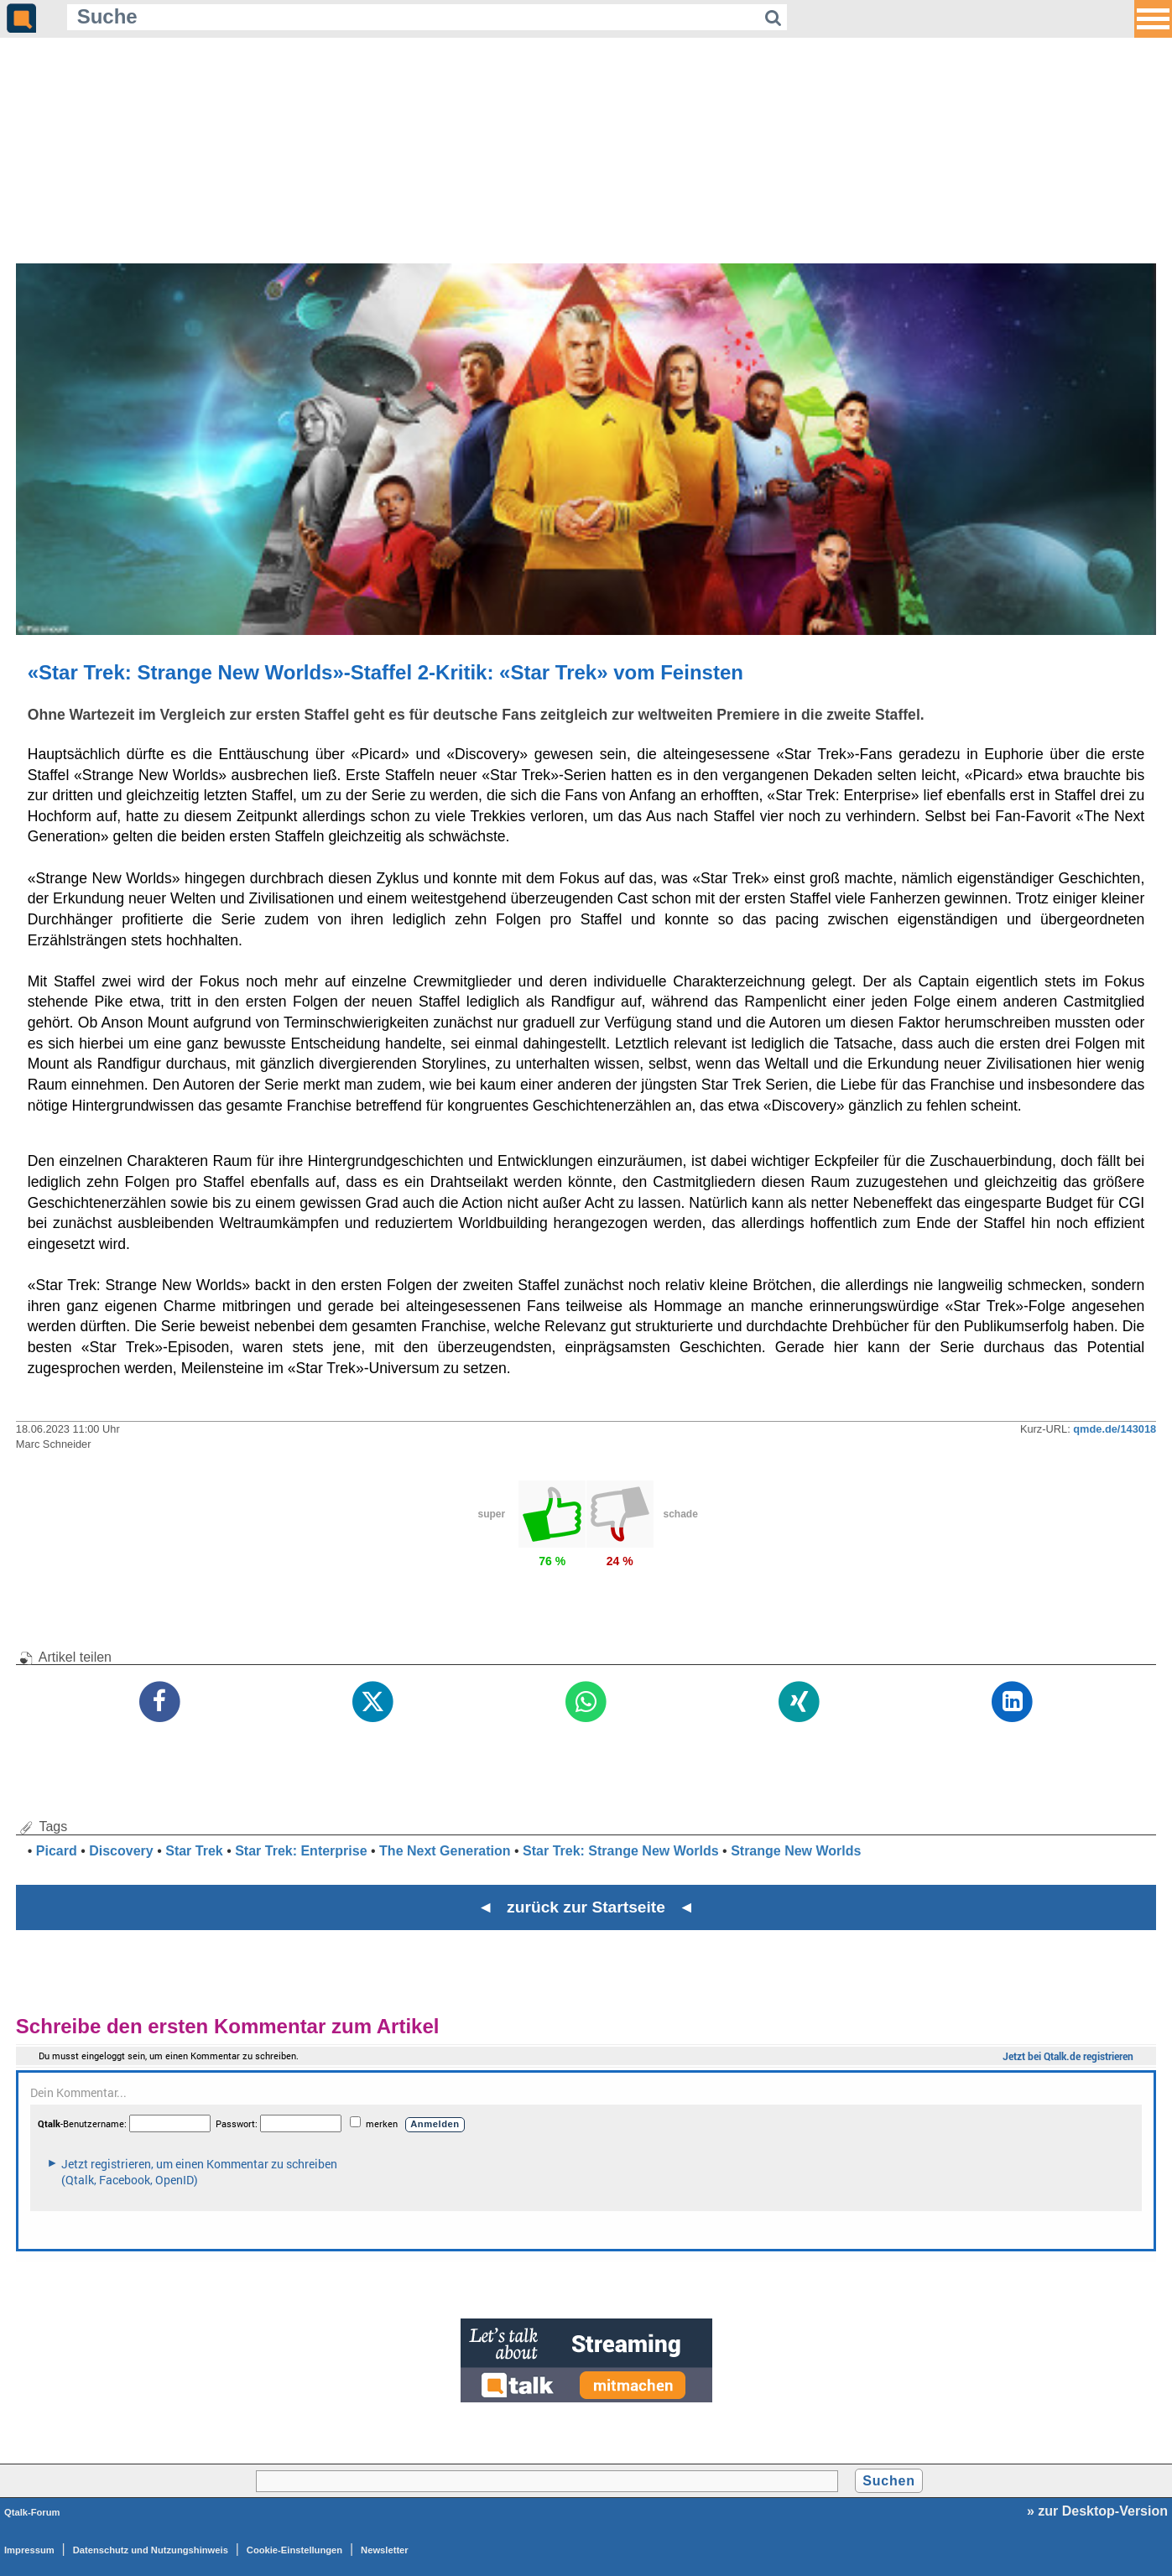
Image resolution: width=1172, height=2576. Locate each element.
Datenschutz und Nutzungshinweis (150, 2550)
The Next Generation (444, 1851)
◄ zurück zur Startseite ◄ (586, 1907)
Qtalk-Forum (32, 2512)
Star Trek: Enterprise (301, 1851)
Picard (56, 1851)
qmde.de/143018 (1114, 1429)
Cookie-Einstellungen (294, 2550)
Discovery (121, 1851)
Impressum (29, 2550)
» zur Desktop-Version (1097, 2511)
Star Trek (193, 1851)
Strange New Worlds (796, 1851)
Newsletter (385, 2550)
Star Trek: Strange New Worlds (621, 1851)
